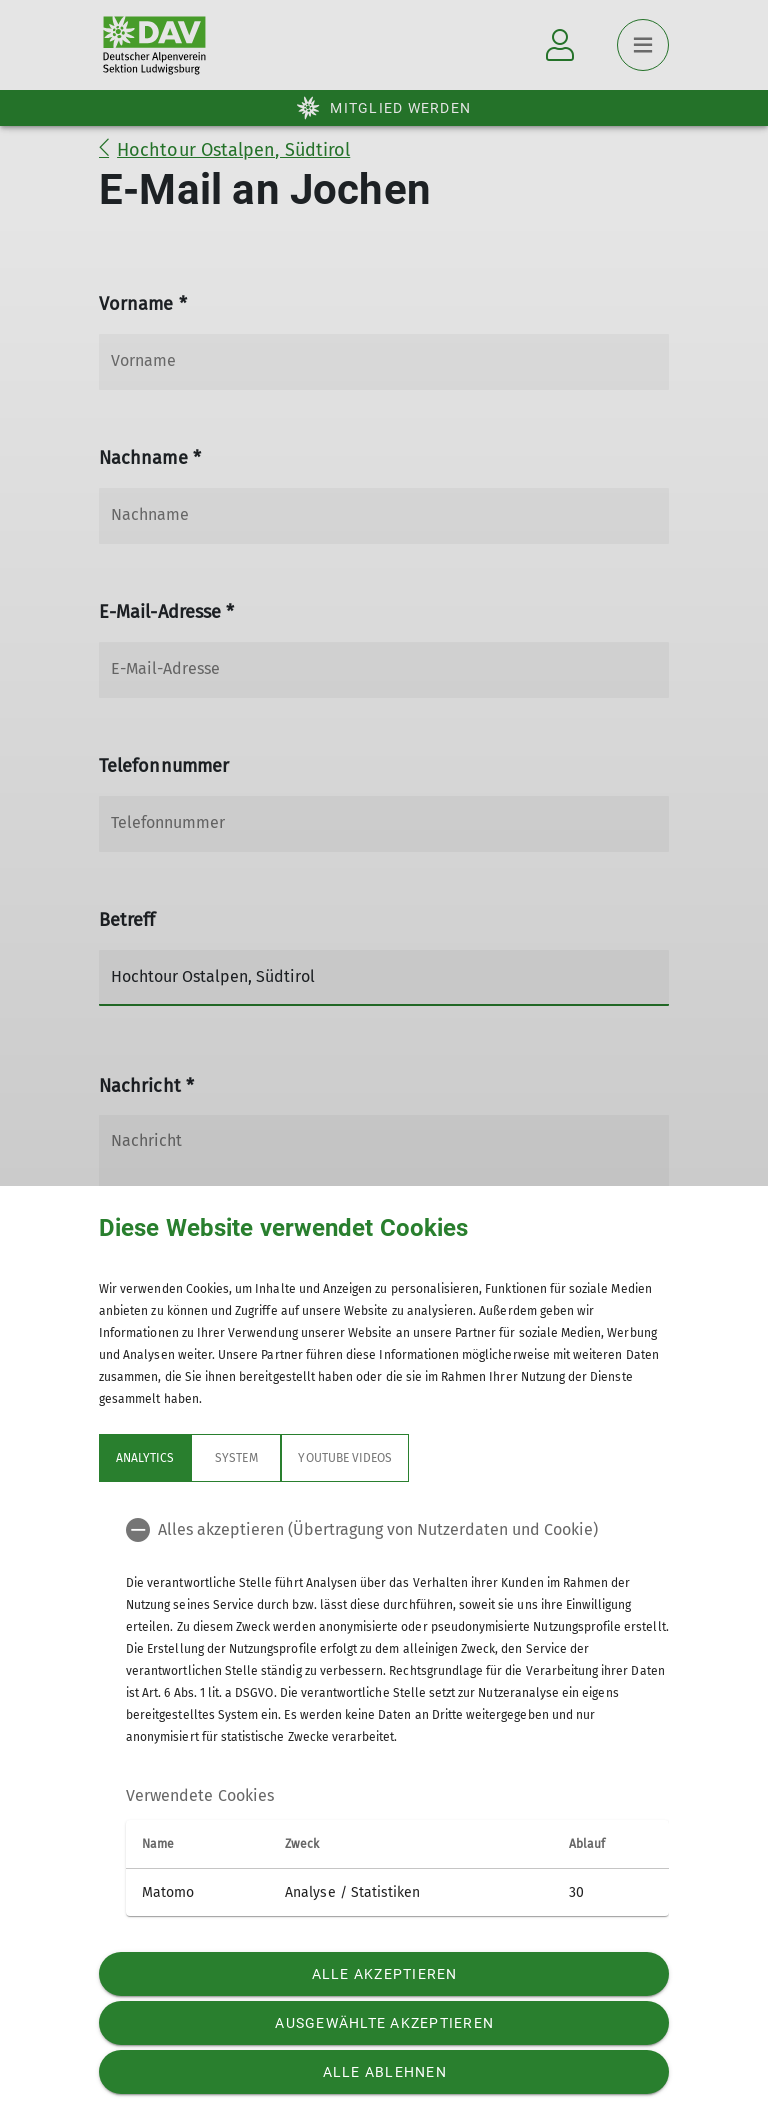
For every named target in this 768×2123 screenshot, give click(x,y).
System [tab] (236, 1458)
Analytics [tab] (145, 1458)
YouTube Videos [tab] (345, 1458)
